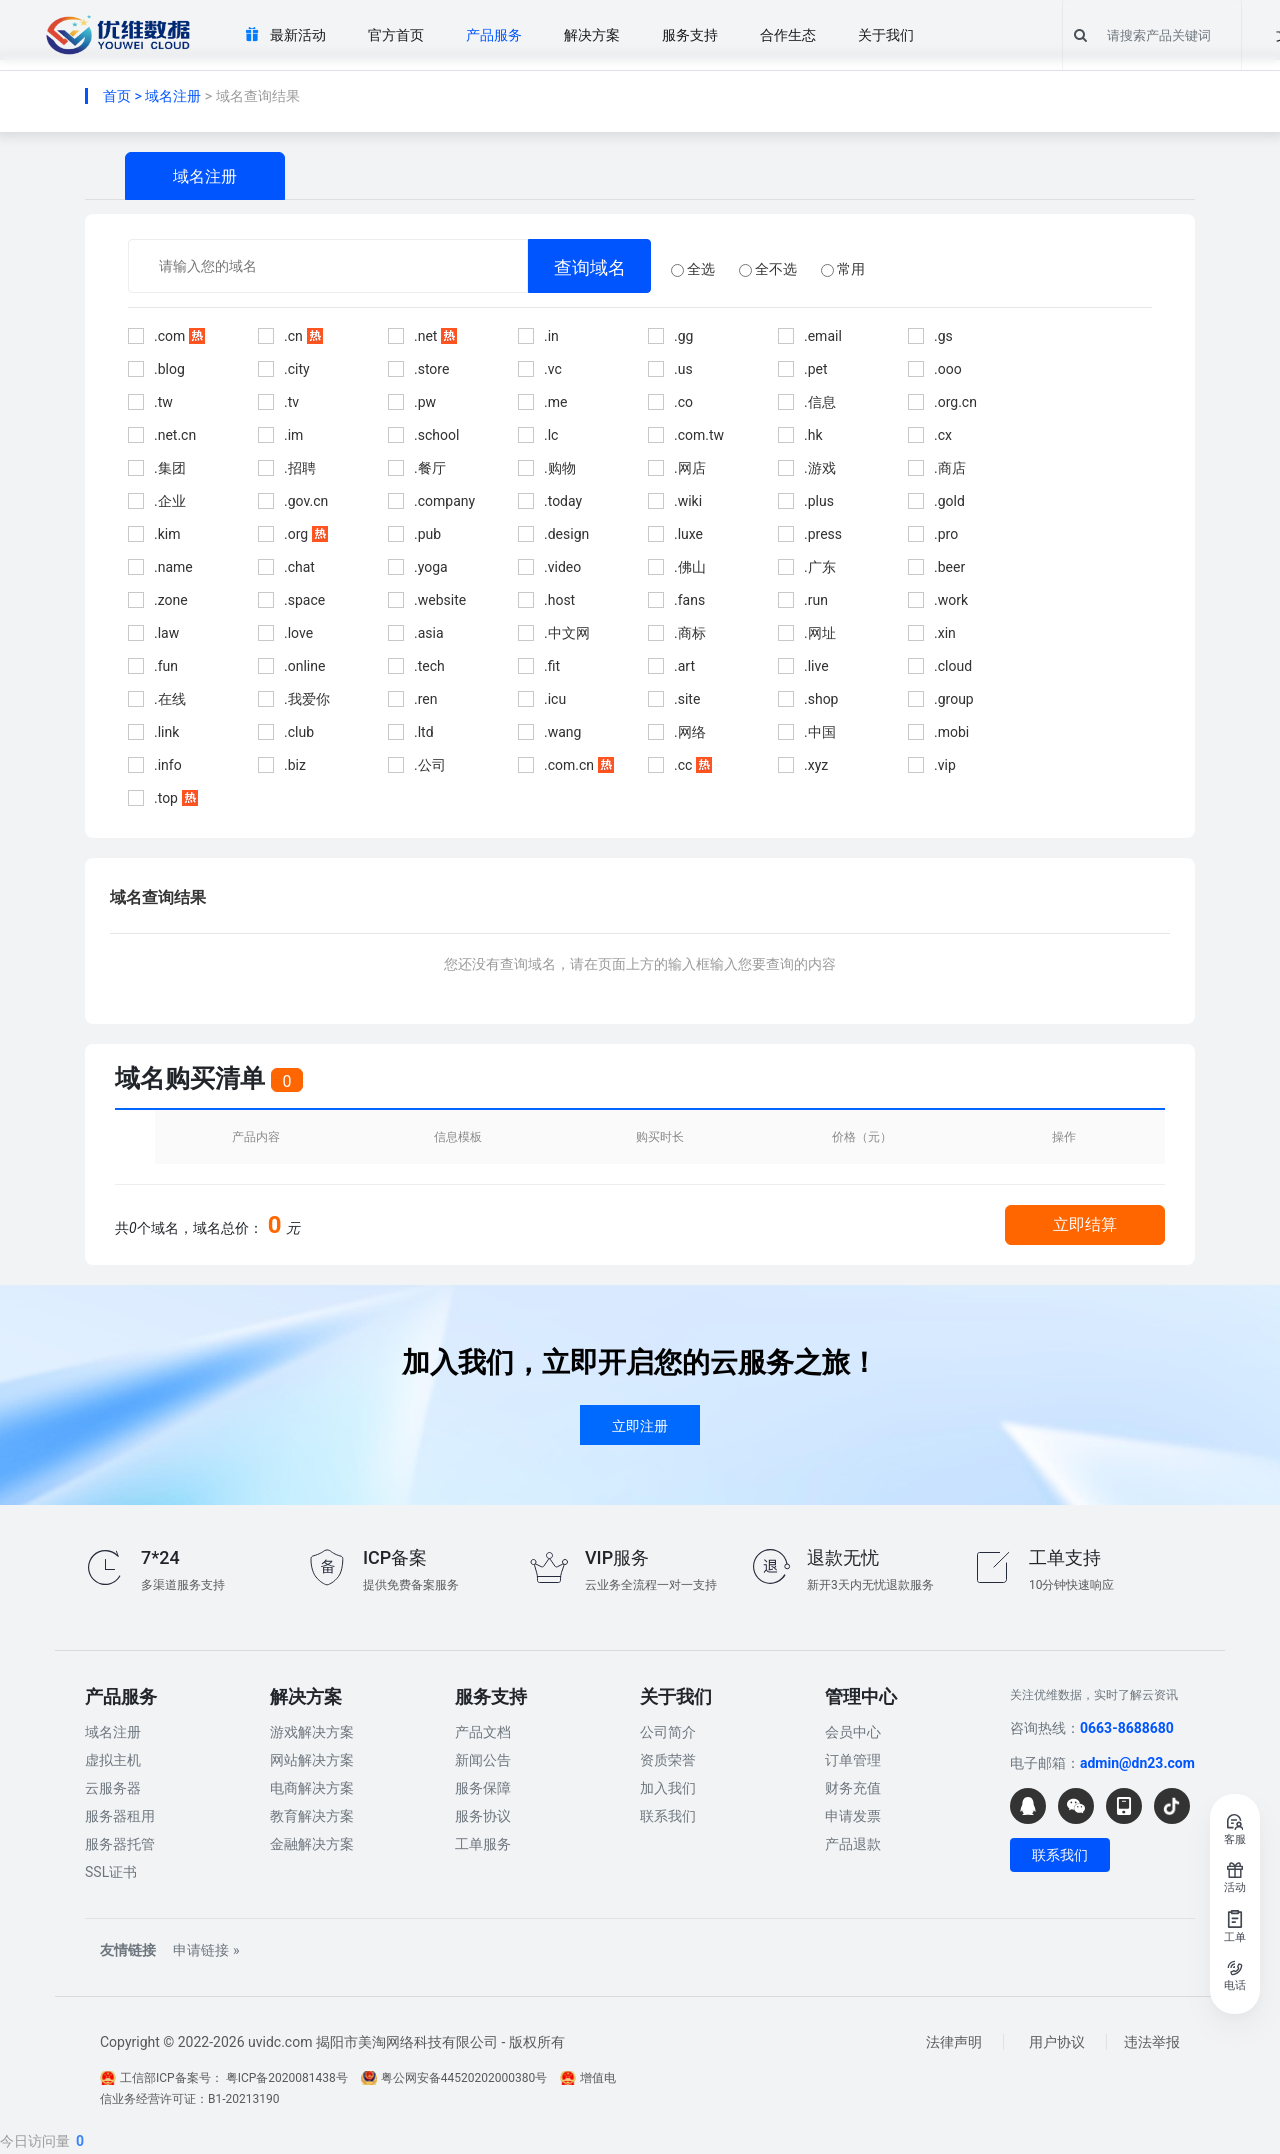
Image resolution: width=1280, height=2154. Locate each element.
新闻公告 (483, 1760)
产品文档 (483, 1732)
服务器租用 (120, 1816)
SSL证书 (111, 1872)
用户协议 (1057, 2042)
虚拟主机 (113, 1760)
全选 (693, 269)
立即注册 (640, 1426)
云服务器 (113, 1788)
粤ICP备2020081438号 (287, 2078)
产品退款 (853, 1844)
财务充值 (853, 1788)
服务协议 (483, 1816)
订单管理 (853, 1760)
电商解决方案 (312, 1788)
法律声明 (954, 2042)
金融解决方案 (312, 1844)
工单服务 (483, 1844)
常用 (843, 269)
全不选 (768, 269)
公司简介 (668, 1732)
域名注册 (173, 96)
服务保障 (483, 1788)
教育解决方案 (312, 1816)
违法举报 (1152, 2042)
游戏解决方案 (312, 1732)
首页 (117, 96)
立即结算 (1085, 1224)
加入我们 (668, 1788)
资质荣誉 (668, 1760)
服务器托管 (120, 1844)
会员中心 (853, 1732)
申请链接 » (206, 1950)
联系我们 (668, 1816)
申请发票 (853, 1816)
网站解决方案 (312, 1760)
